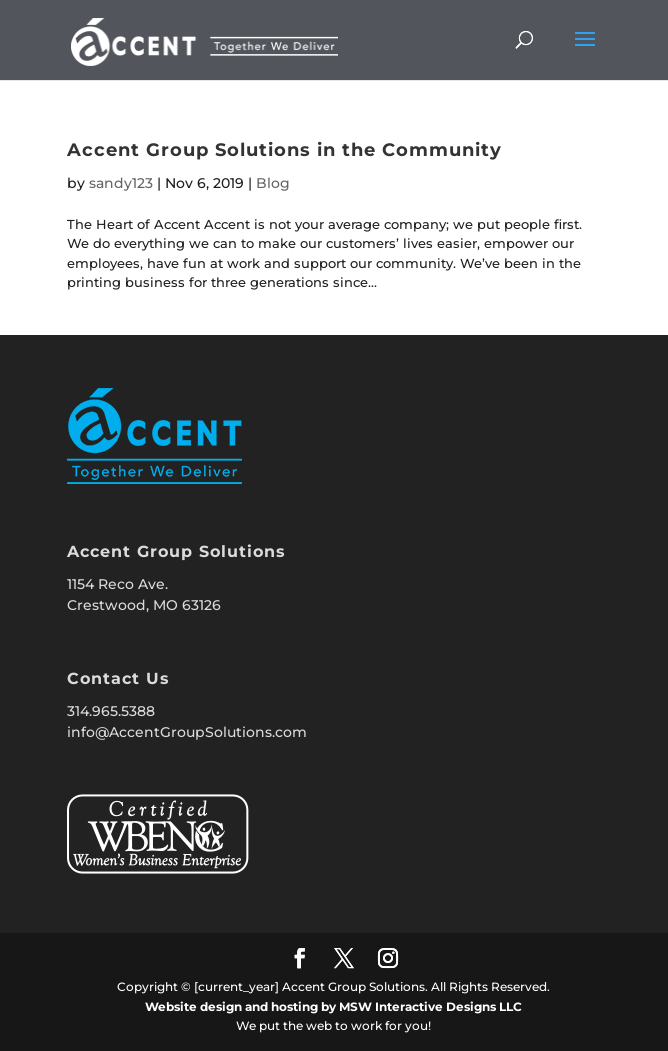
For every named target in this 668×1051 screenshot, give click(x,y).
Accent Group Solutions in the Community (284, 150)
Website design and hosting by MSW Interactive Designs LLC (333, 1006)
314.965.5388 (111, 711)
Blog (273, 183)
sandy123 (121, 183)
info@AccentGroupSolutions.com (187, 732)
